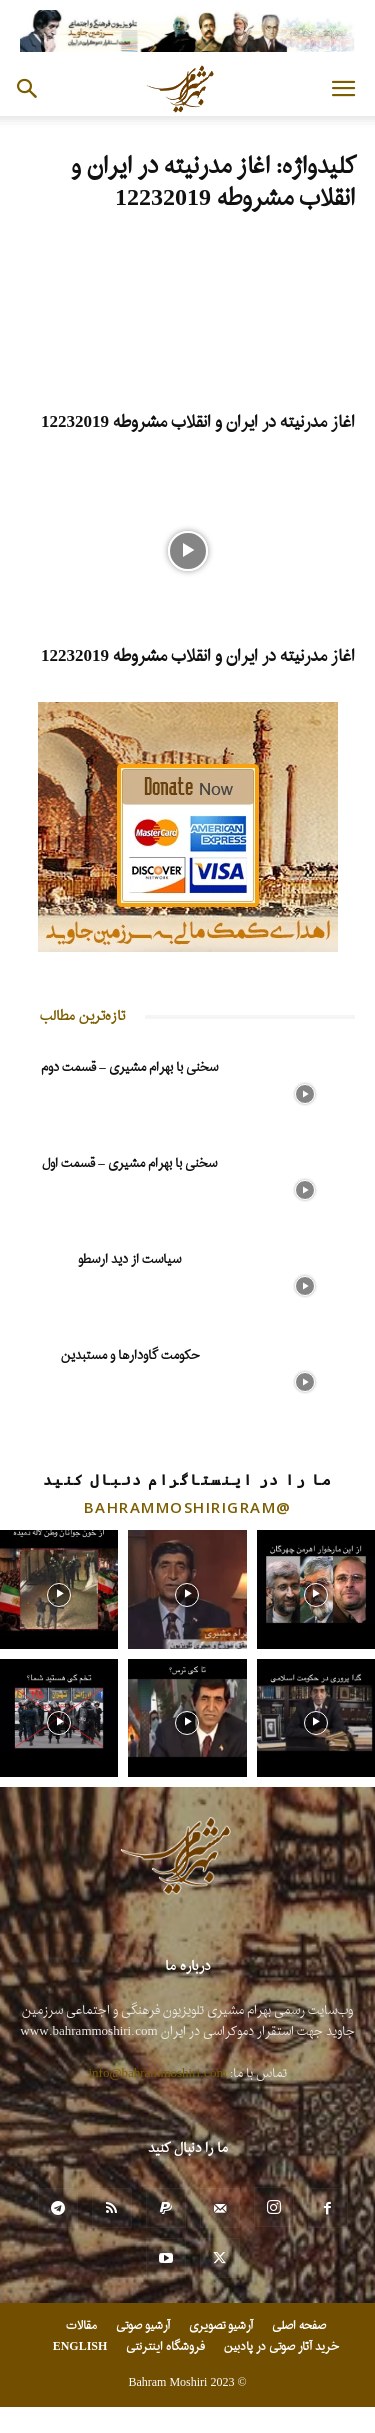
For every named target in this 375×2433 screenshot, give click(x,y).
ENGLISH (80, 2347)
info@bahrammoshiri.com (158, 2073)
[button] (343, 89)
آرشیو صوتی (143, 2326)
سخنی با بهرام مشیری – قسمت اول (129, 1163)
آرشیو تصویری (221, 2326)
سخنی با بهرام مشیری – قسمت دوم (129, 1067)
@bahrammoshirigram (188, 1507)
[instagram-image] (59, 1589)
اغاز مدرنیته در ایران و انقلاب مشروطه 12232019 (198, 422)
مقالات (81, 2326)
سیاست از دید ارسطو (129, 1259)
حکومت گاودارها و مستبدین (130, 1355)
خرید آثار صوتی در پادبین (281, 2347)
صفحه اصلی (299, 2326)
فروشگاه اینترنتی (165, 2347)
